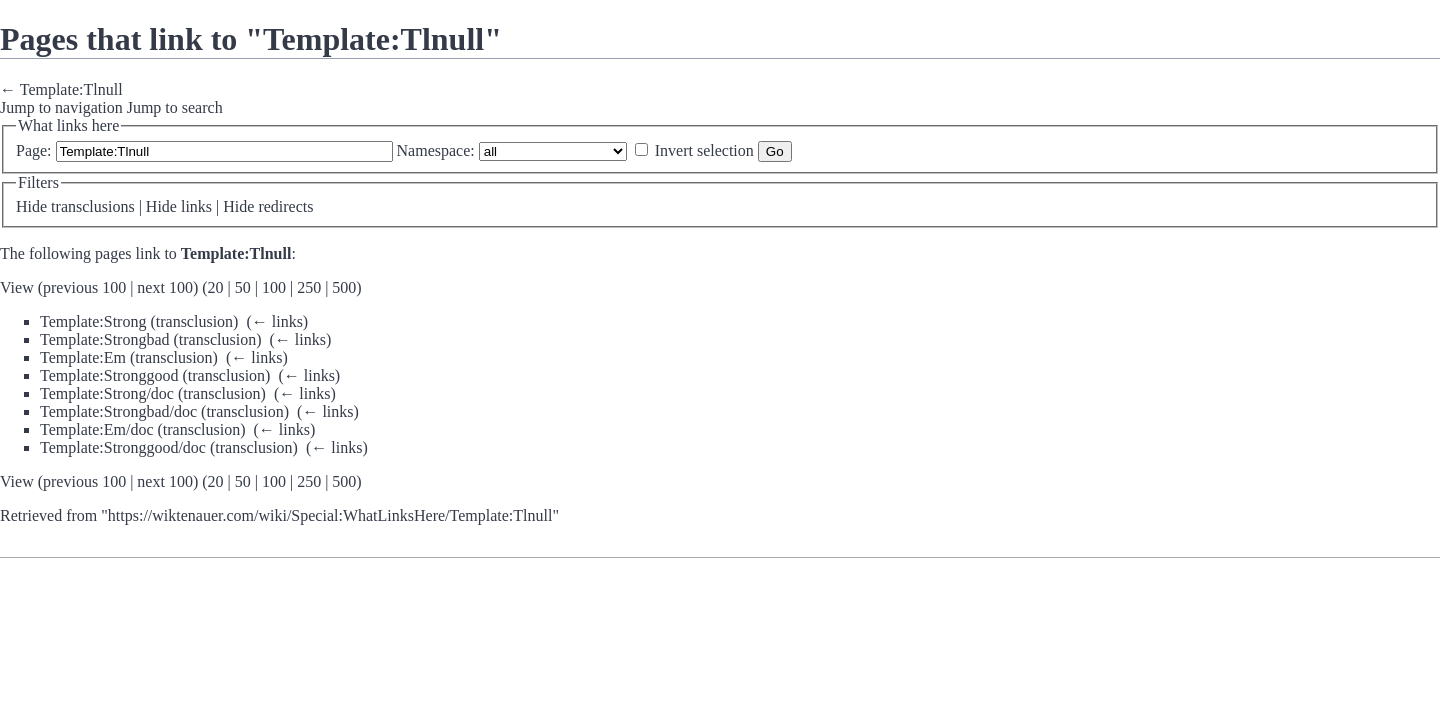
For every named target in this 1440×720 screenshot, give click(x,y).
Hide (31, 206)
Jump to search (175, 107)
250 (309, 287)
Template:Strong (93, 321)
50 (243, 287)
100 (274, 287)
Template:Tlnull (71, 89)
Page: (34, 150)
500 (344, 287)
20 (216, 287)
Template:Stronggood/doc (123, 447)
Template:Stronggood (109, 375)
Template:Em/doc (97, 429)
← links (277, 321)
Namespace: (436, 150)
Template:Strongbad (105, 339)
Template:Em (83, 357)
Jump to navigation (61, 107)
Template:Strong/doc (107, 393)
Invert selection (704, 150)
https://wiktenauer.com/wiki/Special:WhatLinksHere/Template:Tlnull (330, 515)
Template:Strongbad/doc (118, 411)
